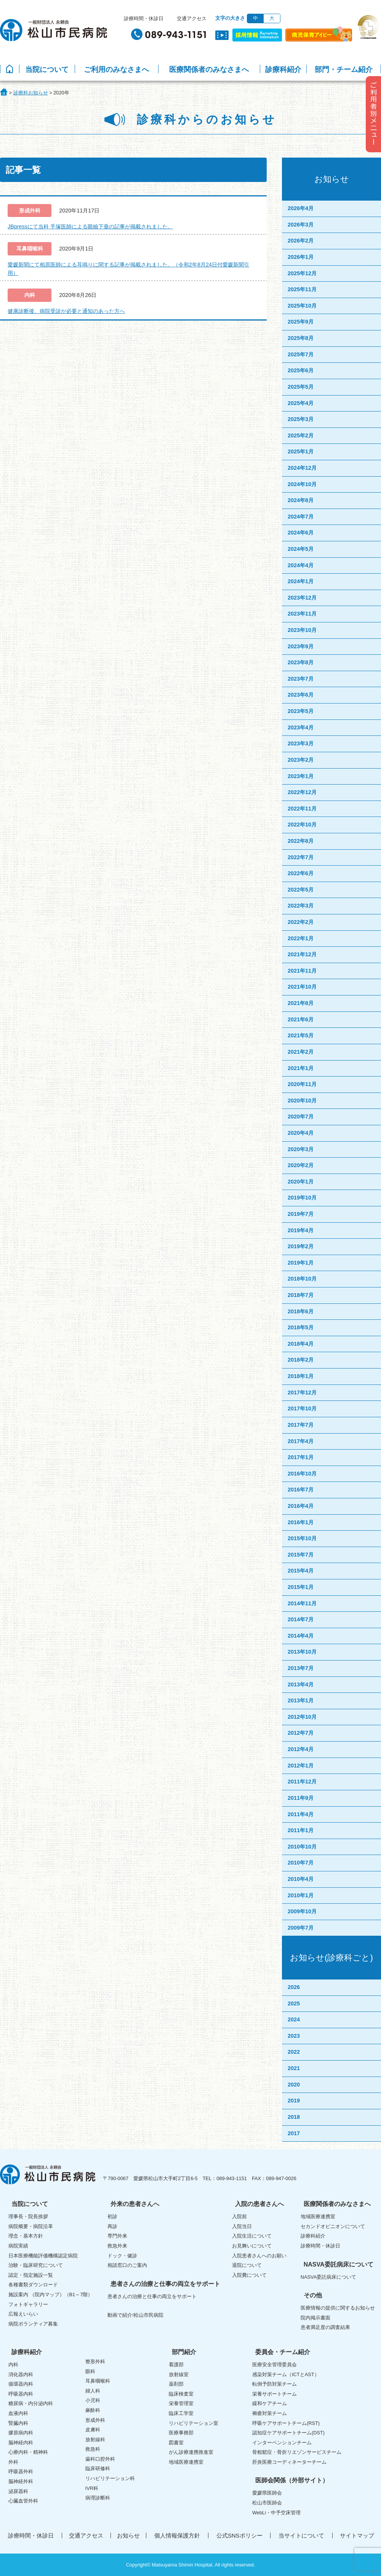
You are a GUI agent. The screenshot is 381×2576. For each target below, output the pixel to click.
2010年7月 (301, 1863)
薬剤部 (176, 2384)
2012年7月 (301, 1733)
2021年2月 (301, 1052)
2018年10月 (302, 1279)
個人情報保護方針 (177, 2535)
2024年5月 (301, 549)
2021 (294, 2068)
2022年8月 (301, 841)
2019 (294, 2100)
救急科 (92, 2449)
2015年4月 (301, 1571)
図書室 (176, 2442)
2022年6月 (301, 873)
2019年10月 (302, 1198)
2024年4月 (301, 565)
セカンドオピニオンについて (333, 2226)
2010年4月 (301, 1879)
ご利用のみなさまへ (116, 69)
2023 (294, 2036)
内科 (13, 2364)
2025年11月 (302, 289)
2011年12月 (302, 1781)
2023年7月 (301, 679)
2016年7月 (301, 1490)
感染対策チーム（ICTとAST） (285, 2374)
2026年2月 (301, 241)
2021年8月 (301, 1003)
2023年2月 (301, 760)
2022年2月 (301, 922)
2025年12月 (302, 273)
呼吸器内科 (20, 2394)
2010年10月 (302, 1847)
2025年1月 (301, 451)
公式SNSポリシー (239, 2535)
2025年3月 (301, 419)
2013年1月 (301, 1700)
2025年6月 (301, 370)
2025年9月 (301, 322)
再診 (112, 2226)
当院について (47, 69)
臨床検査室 (181, 2394)
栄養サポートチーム (274, 2394)
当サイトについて (301, 2535)
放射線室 (179, 2374)
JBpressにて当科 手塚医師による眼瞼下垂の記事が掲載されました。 (90, 226)
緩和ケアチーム (269, 2403)
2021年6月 (301, 1019)
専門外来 (117, 2236)
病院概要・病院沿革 (30, 2226)
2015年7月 (301, 1555)
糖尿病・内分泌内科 (30, 2403)
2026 (294, 1987)
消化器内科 (20, 2374)
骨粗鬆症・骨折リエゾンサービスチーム (296, 2452)
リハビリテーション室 (193, 2423)
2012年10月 (302, 1717)
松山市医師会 (267, 2503)
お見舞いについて (252, 2246)
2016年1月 (301, 1522)
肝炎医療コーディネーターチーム (289, 2462)
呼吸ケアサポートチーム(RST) (286, 2423)
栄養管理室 (181, 2403)
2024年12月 (302, 468)
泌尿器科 (18, 2491)
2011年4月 (301, 1814)
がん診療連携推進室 (191, 2452)
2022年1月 (301, 938)
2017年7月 (301, 1425)
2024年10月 (302, 484)
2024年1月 (301, 581)
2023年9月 (301, 646)
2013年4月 (301, 1684)
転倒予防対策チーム (274, 2384)
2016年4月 (301, 1506)
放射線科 (95, 2439)
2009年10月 (302, 1911)
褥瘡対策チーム (269, 2413)
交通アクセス (192, 18)
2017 (294, 2133)
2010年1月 (301, 1895)
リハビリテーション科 (110, 2478)
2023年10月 (302, 630)
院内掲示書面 (315, 2318)
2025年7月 (301, 354)
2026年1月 (301, 257)
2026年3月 (301, 225)
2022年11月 (302, 808)
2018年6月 (301, 1311)
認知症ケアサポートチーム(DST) (288, 2433)
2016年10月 (302, 1474)
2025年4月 (301, 403)
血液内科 (18, 2413)
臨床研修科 (97, 2468)
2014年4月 (301, 1636)
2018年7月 (301, 1295)
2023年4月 (301, 727)
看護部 (176, 2364)
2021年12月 (302, 954)
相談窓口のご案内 (127, 2265)
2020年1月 (301, 1182)
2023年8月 (301, 662)
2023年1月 (301, 776)
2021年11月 (302, 971)
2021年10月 (302, 987)
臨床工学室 (181, 2413)
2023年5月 (301, 711)
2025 (294, 2003)
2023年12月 (302, 598)
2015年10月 (302, 1538)
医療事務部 (181, 2433)
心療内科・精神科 (28, 2452)
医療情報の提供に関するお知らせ (338, 2308)
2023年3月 (301, 743)
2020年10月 (302, 1100)
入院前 (239, 2216)
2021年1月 (301, 1068)
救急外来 (117, 2246)
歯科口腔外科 (100, 2459)
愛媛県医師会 (267, 2493)
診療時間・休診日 (143, 18)
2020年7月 (301, 1116)
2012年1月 (301, 1766)
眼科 (90, 2371)
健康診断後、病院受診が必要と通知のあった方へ (66, 311)
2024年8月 (301, 500)
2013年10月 (302, 1652)
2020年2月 (301, 1165)
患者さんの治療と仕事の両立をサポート (152, 2296)
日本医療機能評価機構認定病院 (43, 2256)
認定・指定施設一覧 (30, 2275)
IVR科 (91, 2488)
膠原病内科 (20, 2433)
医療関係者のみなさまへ (209, 69)
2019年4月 (301, 1230)
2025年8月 (301, 338)
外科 (13, 2462)
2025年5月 (301, 387)
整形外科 (95, 2361)
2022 (294, 2052)
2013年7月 (301, 1668)
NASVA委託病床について (328, 2277)
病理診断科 (97, 2498)
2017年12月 (302, 1392)
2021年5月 (301, 1035)
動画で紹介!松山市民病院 (135, 2315)
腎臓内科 (18, 2423)
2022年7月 (301, 857)
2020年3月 (301, 1149)
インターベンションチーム (282, 2442)
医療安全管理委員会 (274, 2364)
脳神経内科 (20, 2442)
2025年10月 (302, 306)
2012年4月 (301, 1749)
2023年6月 (301, 695)
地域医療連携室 (318, 2216)
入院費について (249, 2275)
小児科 (92, 2400)
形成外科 (95, 2420)
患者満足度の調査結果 (325, 2327)
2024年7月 (301, 517)
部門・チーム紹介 (344, 69)
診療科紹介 (283, 69)
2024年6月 (301, 533)
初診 (112, 2216)
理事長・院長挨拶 (28, 2216)
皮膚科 (92, 2429)
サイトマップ (357, 2535)
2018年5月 (301, 1327)
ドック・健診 (122, 2256)
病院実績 (18, 2246)
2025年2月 (301, 435)
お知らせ (128, 2535)
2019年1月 (301, 1263)
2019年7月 (301, 1214)
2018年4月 (301, 1344)
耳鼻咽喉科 (97, 2381)
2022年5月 (301, 890)
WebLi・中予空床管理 (276, 2512)
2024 (294, 2019)
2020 (294, 2085)
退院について (247, 2265)
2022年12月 (302, 792)
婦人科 (92, 2391)
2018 (294, 2117)
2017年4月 (301, 1441)
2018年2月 (301, 1360)
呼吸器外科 (20, 2471)
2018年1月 (301, 1376)
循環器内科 (20, 2384)
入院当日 (242, 2226)
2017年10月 (302, 1408)
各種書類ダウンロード (33, 2284)
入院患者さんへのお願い (259, 2256)
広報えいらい (23, 2314)
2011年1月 (301, 1830)
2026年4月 (301, 208)
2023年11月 (302, 614)
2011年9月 (301, 1798)
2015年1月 (301, 1587)
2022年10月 (302, 824)
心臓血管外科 (23, 2501)
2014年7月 (301, 1619)
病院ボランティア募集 (33, 2324)
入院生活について (252, 2236)
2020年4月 (301, 1133)
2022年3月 (301, 906)
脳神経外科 (20, 2481)
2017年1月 (301, 1457)
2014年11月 (302, 1603)
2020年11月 (302, 1084)
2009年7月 (301, 1928)
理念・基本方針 (25, 2236)
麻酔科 (92, 2410)
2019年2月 (301, 1246)
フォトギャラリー (28, 2304)
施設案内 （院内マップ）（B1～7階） (50, 2294)
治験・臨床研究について (35, 2265)
